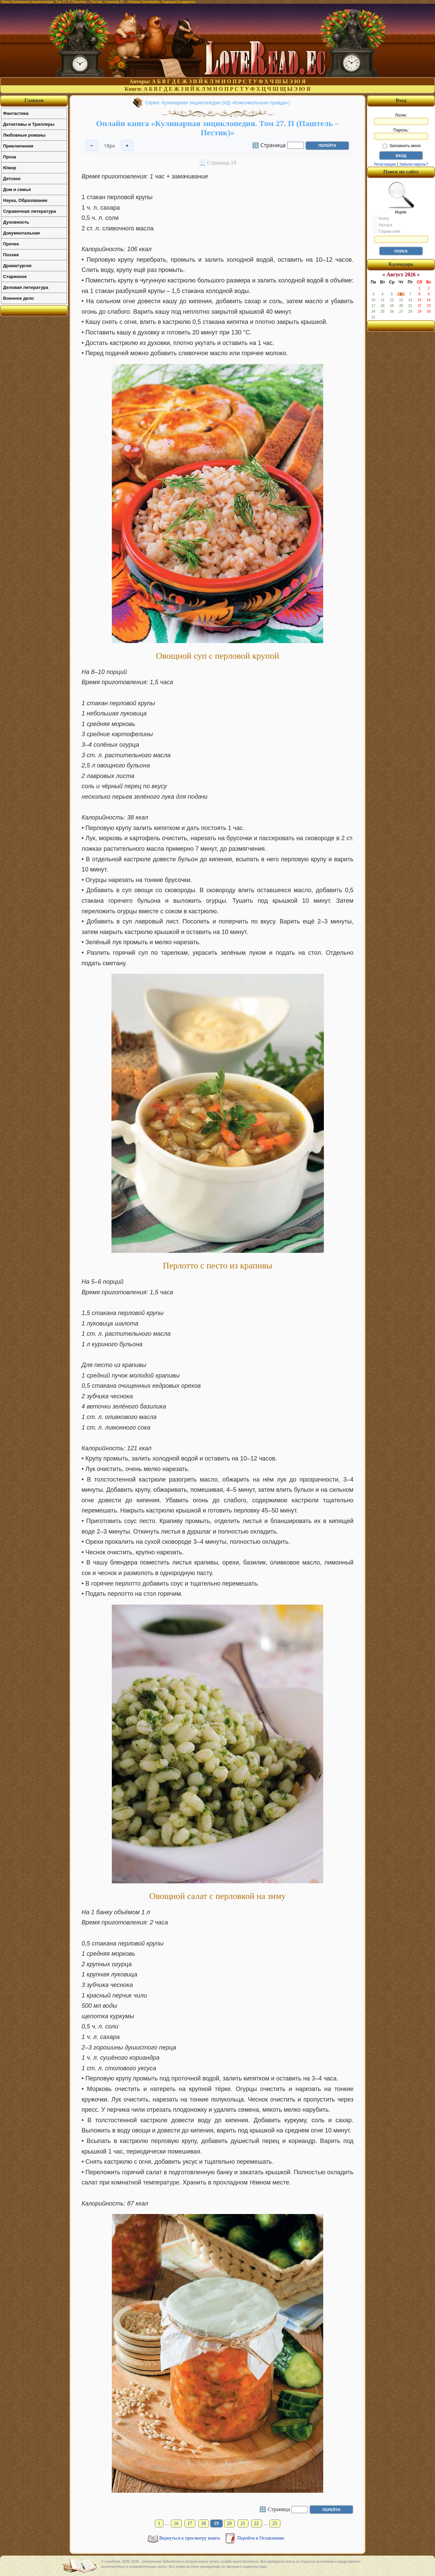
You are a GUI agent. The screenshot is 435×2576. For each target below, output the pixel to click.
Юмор (9, 167)
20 (229, 2523)
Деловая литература (25, 287)
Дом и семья (17, 189)
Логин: (401, 119)
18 (203, 2523)
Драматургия (17, 265)
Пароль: (401, 134)
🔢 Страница (269, 145)
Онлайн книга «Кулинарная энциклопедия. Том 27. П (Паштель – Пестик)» (217, 128)
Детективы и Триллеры (28, 124)
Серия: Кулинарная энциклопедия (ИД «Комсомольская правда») (217, 102)
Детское (11, 178)
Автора (382, 224)
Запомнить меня (401, 145)
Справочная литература (29, 211)
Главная (34, 100)
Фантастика (16, 113)
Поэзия (11, 254)
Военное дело (18, 298)
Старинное (15, 276)
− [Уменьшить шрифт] (91, 145)
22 (256, 2523)
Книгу (381, 218)
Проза (9, 156)
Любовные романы (24, 135)
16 (176, 2523)
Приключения (18, 146)
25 (275, 2523)
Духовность (16, 222)
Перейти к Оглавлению (261, 2538)
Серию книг (386, 231)
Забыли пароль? (413, 164)
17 (190, 2523)
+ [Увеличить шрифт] (127, 145)
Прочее (11, 243)
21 (243, 2523)
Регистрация (385, 164)
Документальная (21, 233)
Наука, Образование (25, 200)
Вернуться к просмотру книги (190, 2538)
